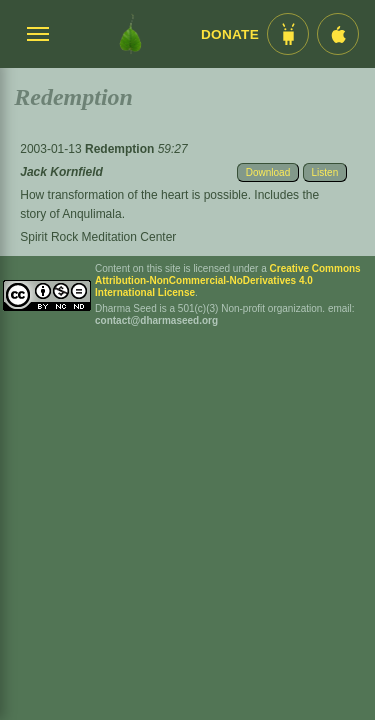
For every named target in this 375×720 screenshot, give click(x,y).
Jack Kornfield (61, 172)
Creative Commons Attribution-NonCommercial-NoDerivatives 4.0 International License (228, 280)
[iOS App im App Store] (338, 34)
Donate (230, 34)
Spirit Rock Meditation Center (98, 237)
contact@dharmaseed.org (156, 320)
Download (268, 172)
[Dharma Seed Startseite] (130, 34)
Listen (325, 172)
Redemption (121, 149)
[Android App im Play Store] (288, 34)
